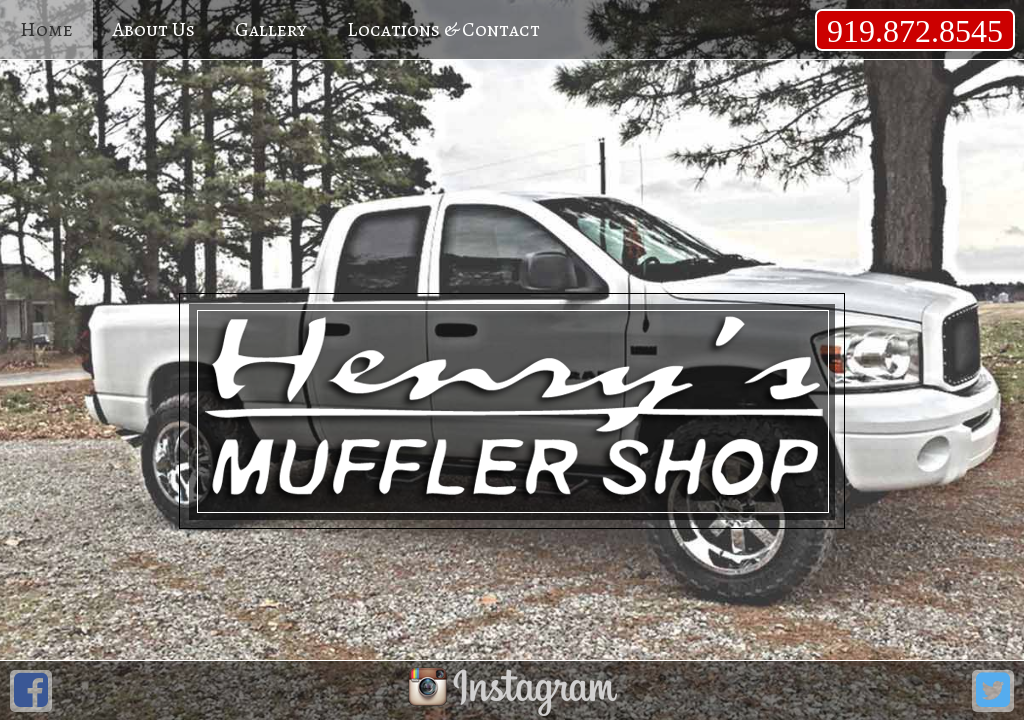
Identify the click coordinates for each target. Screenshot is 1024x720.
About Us (154, 29)
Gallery (271, 29)
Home (46, 29)
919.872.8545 (915, 31)
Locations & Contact (443, 29)
